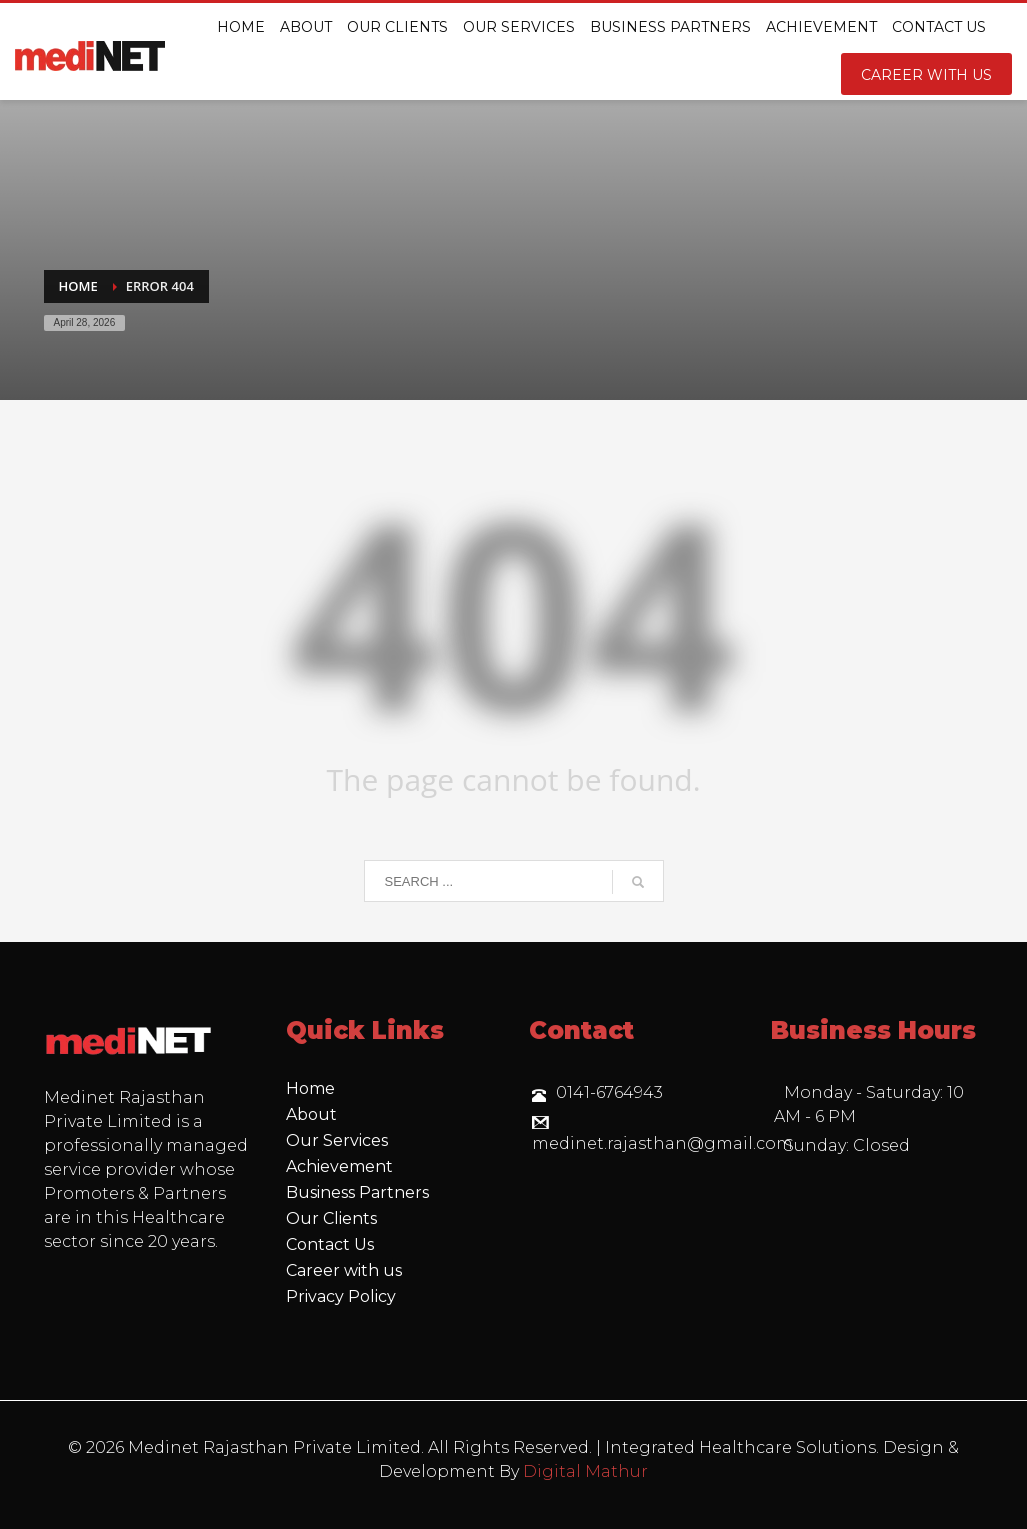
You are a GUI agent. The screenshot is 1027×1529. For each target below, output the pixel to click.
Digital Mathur (585, 1471)
